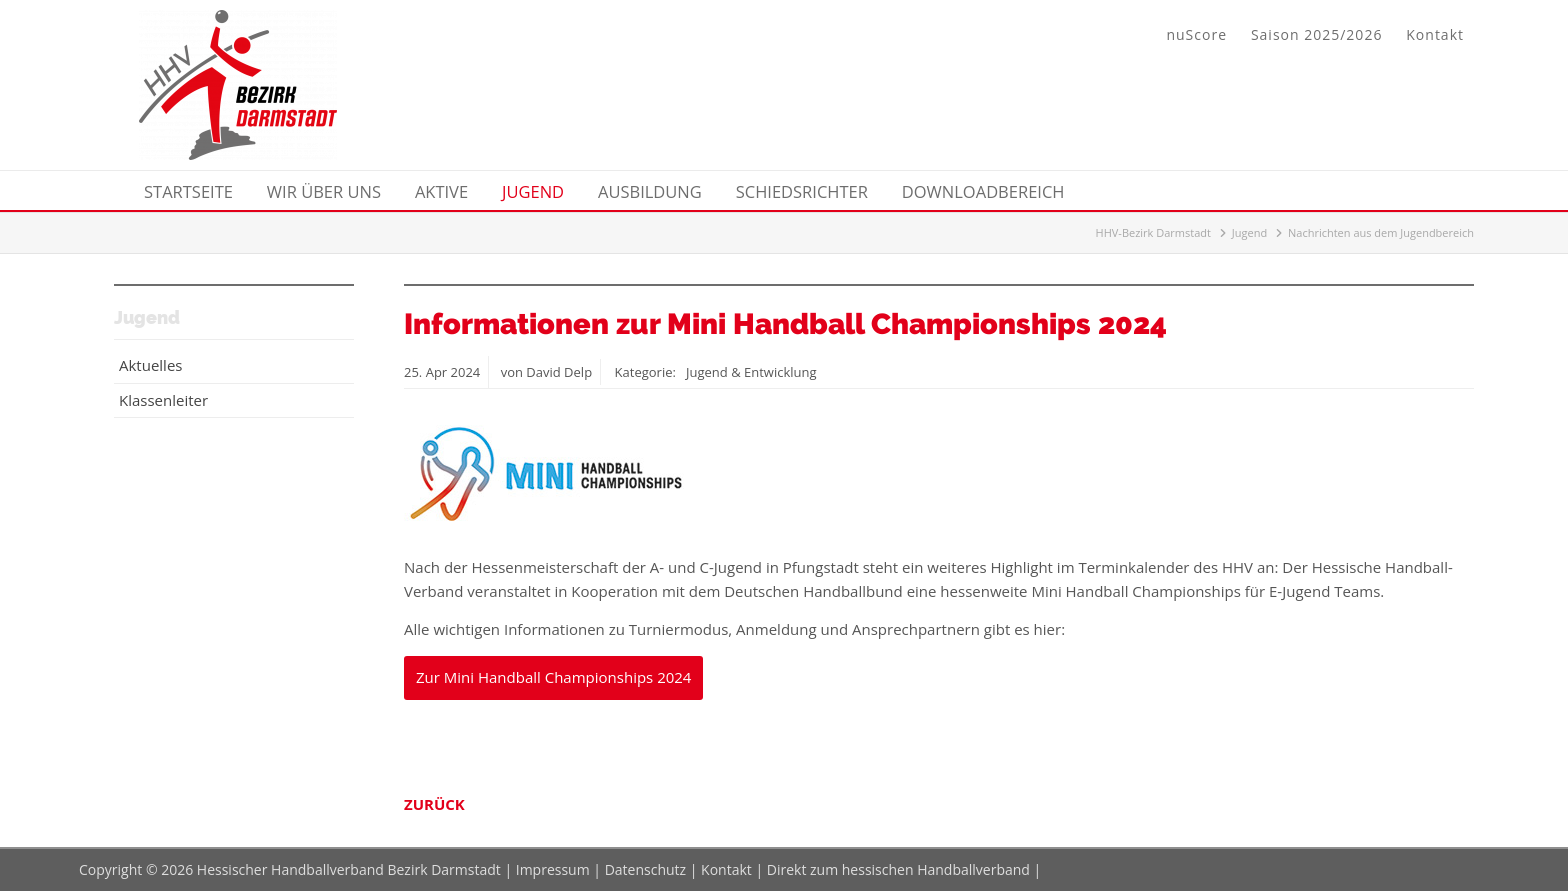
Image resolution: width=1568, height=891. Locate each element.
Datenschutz (645, 869)
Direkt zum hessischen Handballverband (898, 869)
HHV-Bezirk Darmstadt (1153, 232)
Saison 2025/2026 (1316, 34)
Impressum (553, 869)
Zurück (434, 804)
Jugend (1249, 232)
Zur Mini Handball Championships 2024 (553, 677)
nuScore (1196, 34)
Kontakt (1435, 34)
